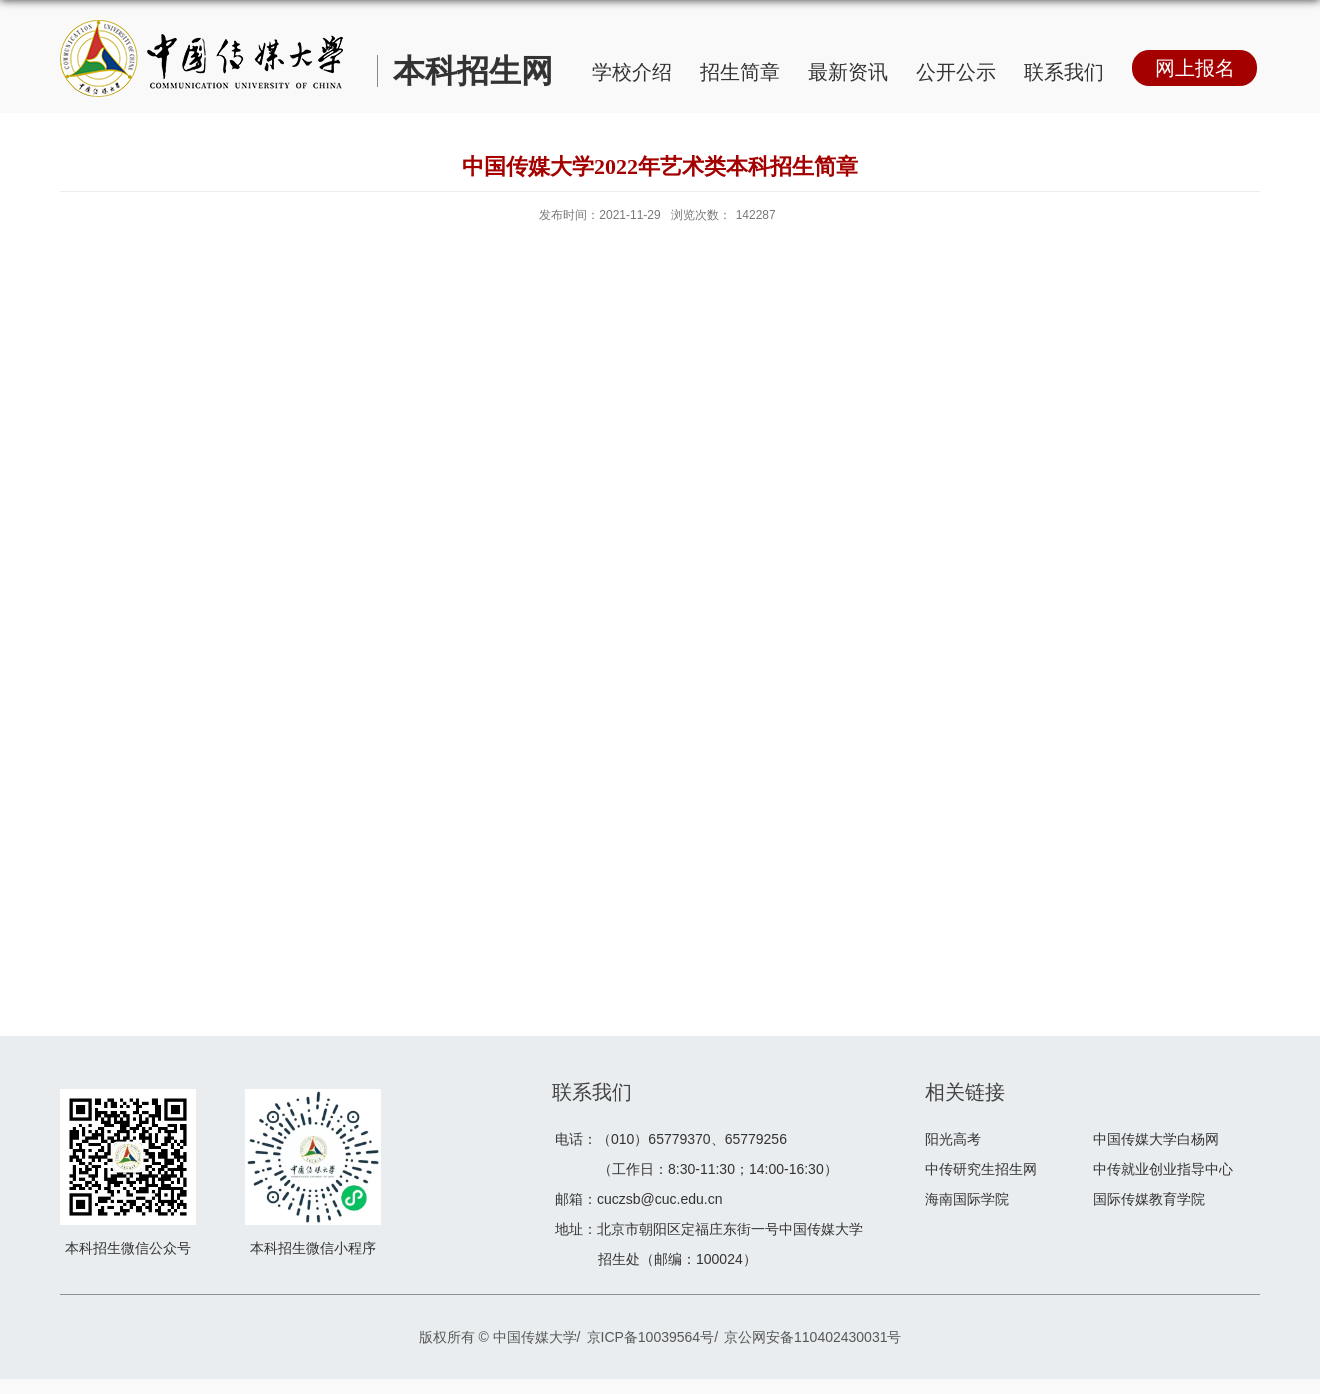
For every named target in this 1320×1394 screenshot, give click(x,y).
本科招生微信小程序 (313, 1248)
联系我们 (1064, 72)
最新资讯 (848, 72)
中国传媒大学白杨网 (1156, 1139)
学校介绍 (632, 72)
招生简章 (740, 72)
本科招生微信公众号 (128, 1248)
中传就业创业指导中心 (1163, 1169)
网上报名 (1195, 68)
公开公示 (956, 72)
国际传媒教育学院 (1149, 1199)
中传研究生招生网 (981, 1169)
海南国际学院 (967, 1199)
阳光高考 (953, 1139)
